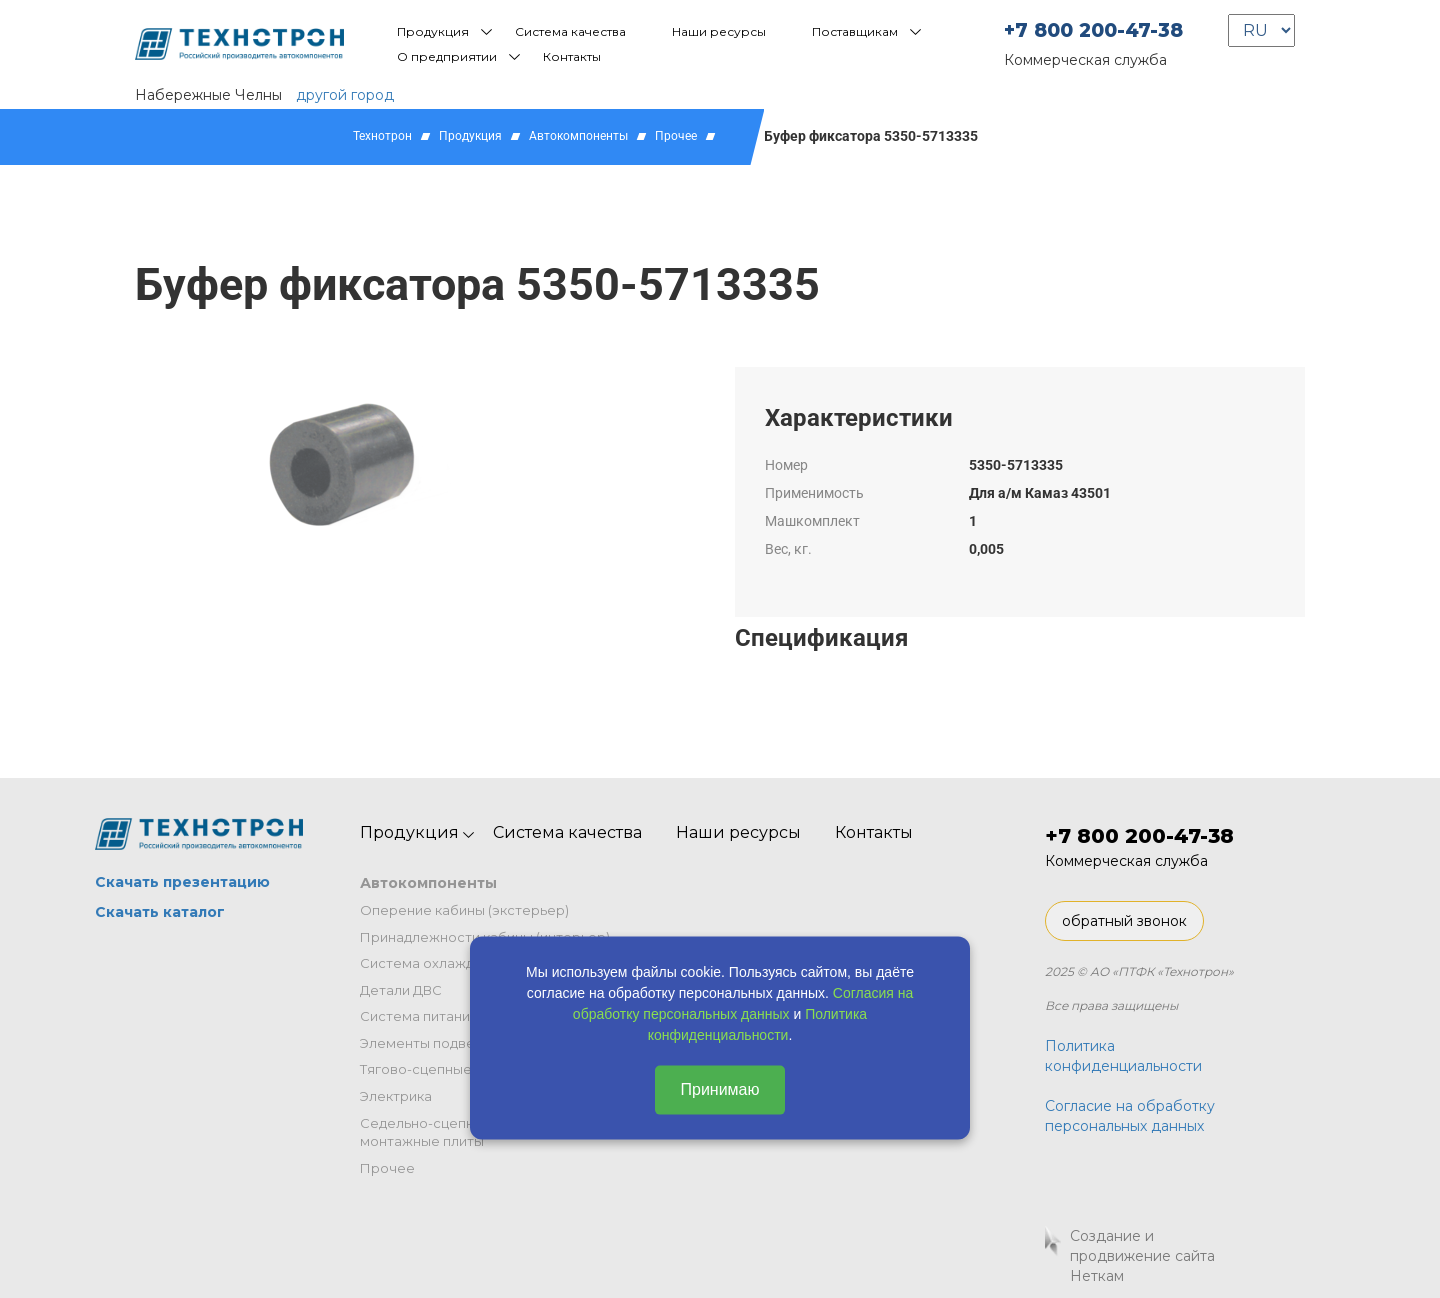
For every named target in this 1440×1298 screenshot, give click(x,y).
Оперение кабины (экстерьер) (464, 910)
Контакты (572, 56)
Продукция (433, 31)
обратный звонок (1124, 921)
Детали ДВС (401, 990)
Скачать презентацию (182, 882)
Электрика (396, 1096)
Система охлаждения (433, 963)
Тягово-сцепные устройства (457, 1069)
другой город (345, 95)
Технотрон (382, 136)
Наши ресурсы (719, 31)
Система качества (570, 31)
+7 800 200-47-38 (1093, 30)
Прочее (676, 136)
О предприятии (447, 56)
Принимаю (719, 1089)
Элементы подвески (429, 1043)
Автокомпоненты (578, 136)
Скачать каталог (160, 912)
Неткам (1097, 1276)
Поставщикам (855, 31)
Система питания (419, 1016)
